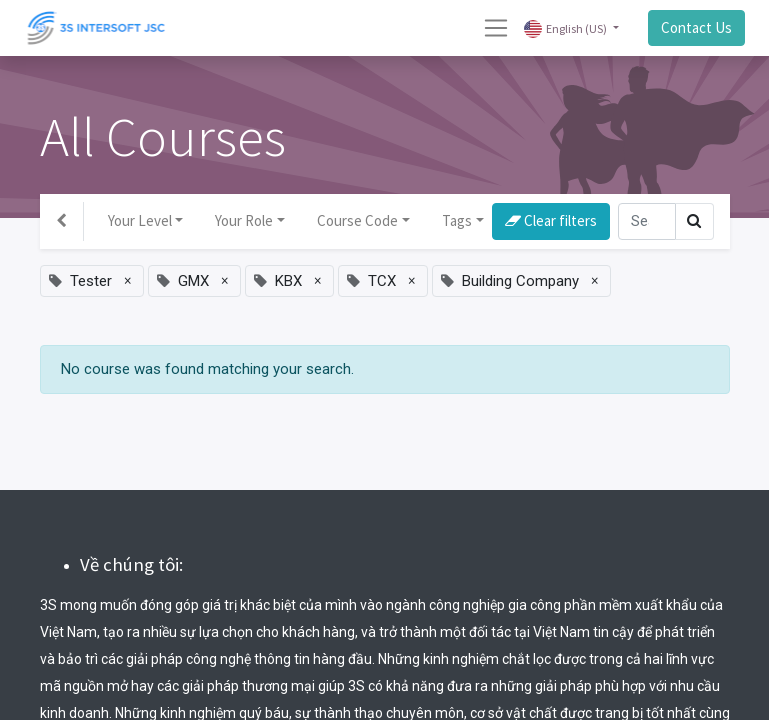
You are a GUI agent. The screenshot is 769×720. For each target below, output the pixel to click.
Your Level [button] (140, 220)
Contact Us (696, 27)
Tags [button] (457, 220)
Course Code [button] (357, 220)
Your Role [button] (244, 220)
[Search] (647, 221)
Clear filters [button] (551, 220)
